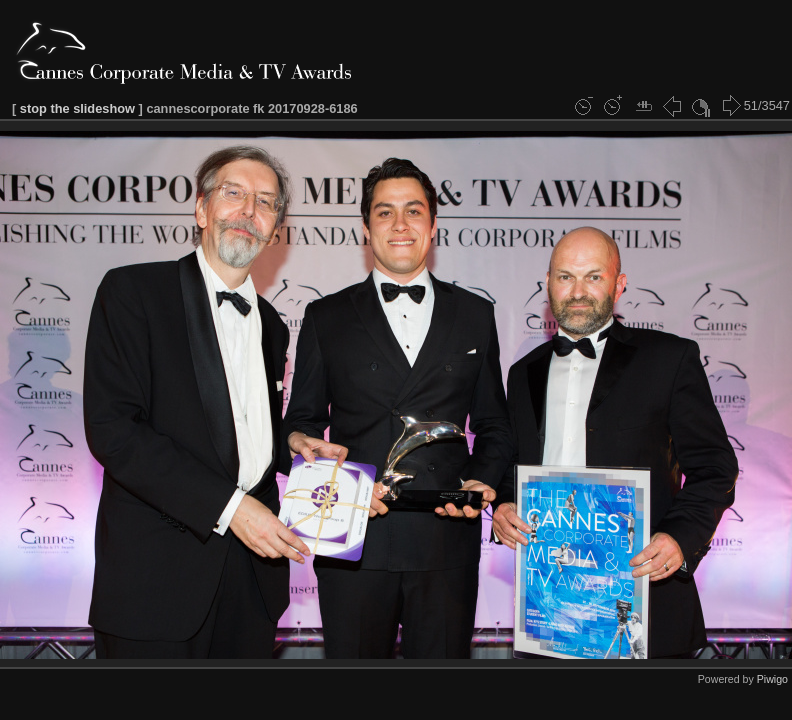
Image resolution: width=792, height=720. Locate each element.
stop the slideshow (77, 108)
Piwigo (772, 679)
